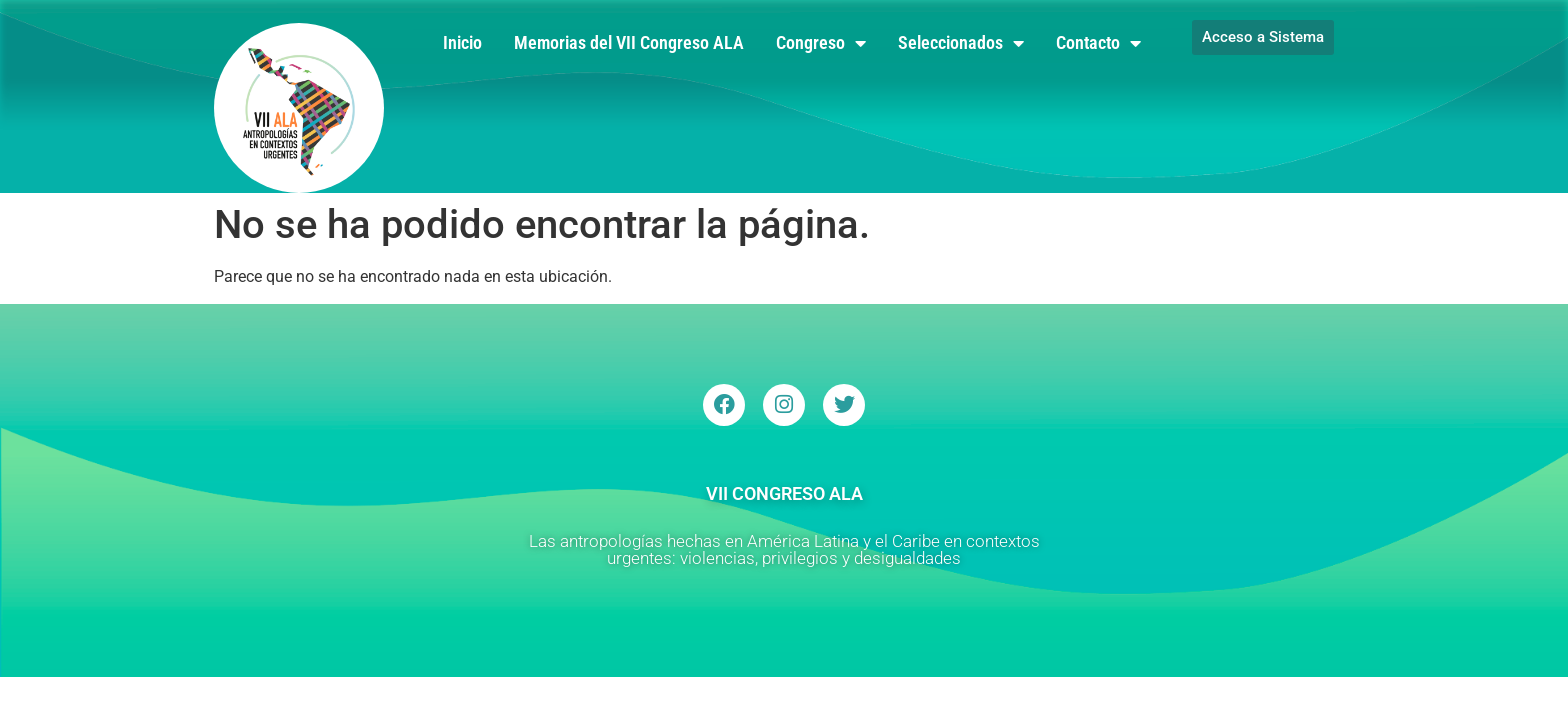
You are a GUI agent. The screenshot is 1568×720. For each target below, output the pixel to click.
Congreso (821, 43)
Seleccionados (961, 43)
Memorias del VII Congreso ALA (629, 42)
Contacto (1098, 43)
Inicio (462, 42)
